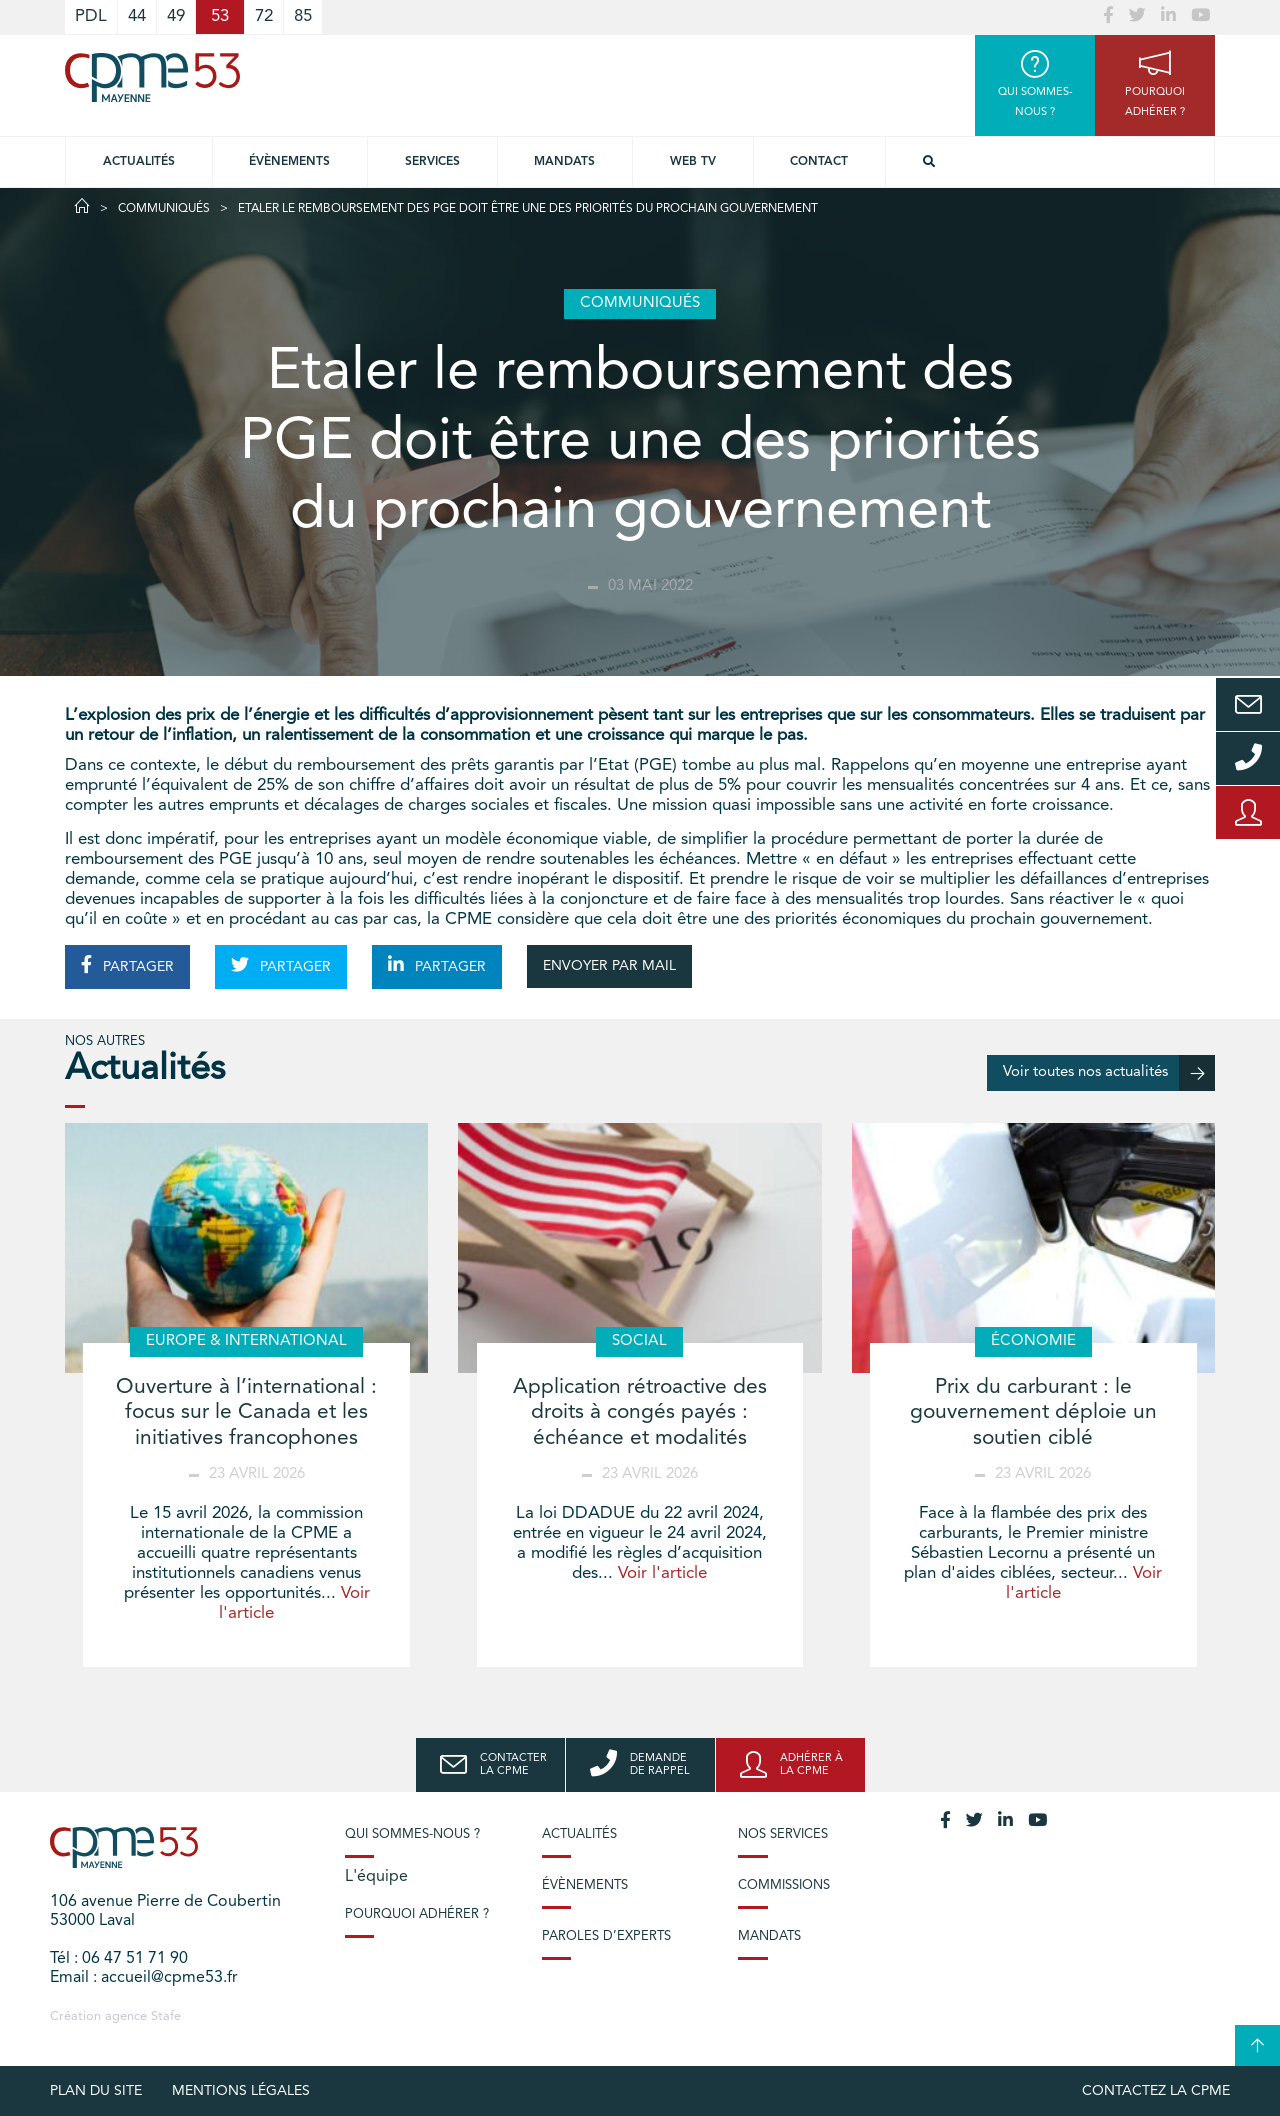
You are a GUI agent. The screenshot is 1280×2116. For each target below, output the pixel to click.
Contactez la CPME (1156, 2091)
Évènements (289, 162)
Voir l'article (662, 1573)
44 (137, 16)
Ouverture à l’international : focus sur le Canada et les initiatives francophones (246, 1412)
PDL (91, 16)
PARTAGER (127, 965)
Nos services (783, 1834)
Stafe (166, 2016)
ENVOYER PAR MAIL (609, 966)
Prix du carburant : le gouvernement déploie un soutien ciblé (1033, 1412)
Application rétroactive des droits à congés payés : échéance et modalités (640, 1412)
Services (432, 162)
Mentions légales (241, 2091)
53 (220, 16)
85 (303, 16)
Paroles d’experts (606, 1936)
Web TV (693, 162)
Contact (819, 162)
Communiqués (164, 209)
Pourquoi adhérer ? (417, 1914)
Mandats (564, 162)
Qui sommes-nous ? (412, 1834)
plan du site (96, 2091)
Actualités (139, 162)
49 (176, 16)
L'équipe (376, 1877)
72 (264, 16)
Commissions (784, 1885)
